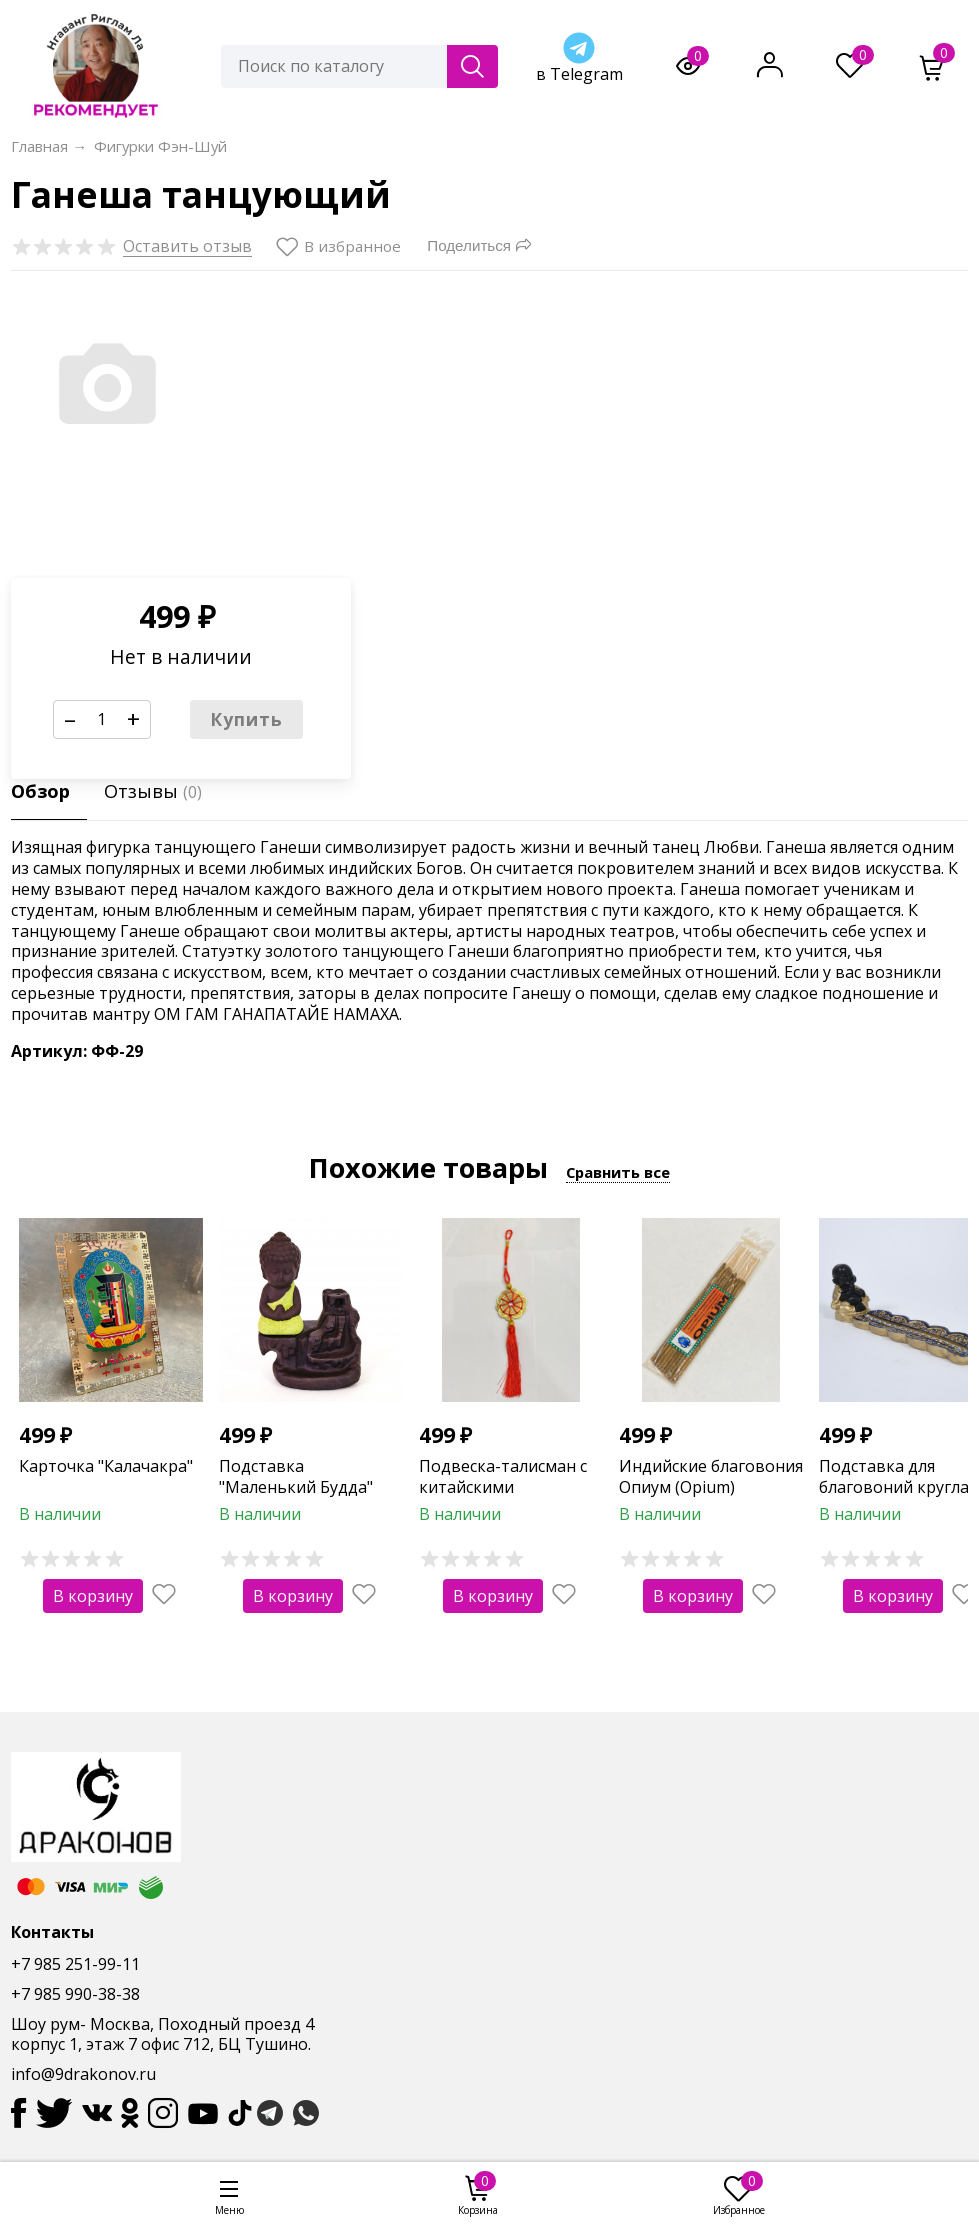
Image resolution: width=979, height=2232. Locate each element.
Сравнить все (618, 1172)
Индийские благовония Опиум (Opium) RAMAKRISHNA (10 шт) (711, 1487)
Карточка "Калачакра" (106, 1466)
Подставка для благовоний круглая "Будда (898, 1487)
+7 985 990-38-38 (75, 1994)
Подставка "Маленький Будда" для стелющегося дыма (310, 1487)
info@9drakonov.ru (83, 2074)
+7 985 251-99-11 (75, 1964)
